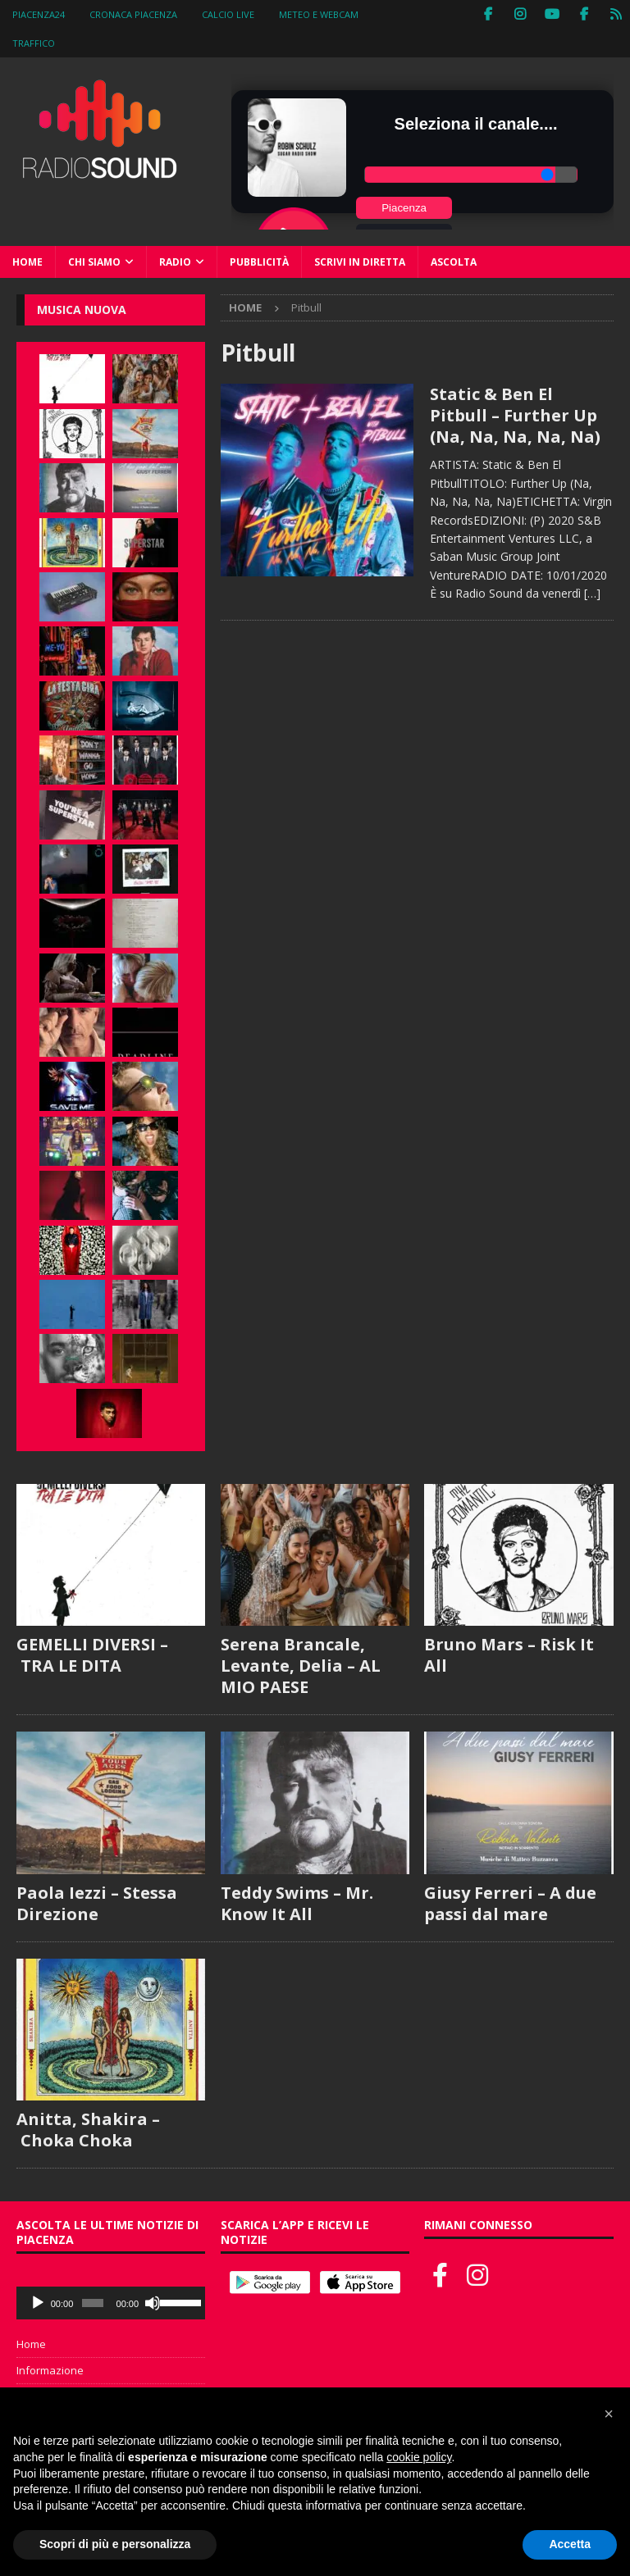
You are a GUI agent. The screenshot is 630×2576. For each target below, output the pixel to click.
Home (27, 262)
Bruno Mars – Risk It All (509, 1655)
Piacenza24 (38, 14)
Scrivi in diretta (359, 262)
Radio (175, 262)
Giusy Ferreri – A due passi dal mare (510, 1903)
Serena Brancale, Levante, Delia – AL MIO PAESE (301, 1665)
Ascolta (454, 262)
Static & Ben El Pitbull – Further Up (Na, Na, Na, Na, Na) (515, 415)
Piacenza (404, 208)
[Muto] (152, 2303)
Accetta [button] (570, 2544)
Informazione (50, 2370)
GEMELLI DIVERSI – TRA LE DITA (92, 1655)
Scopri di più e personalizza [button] (114, 2544)
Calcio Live (228, 14)
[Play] (38, 2303)
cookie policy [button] (418, 2457)
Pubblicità (259, 262)
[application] (110, 2303)
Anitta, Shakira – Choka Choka (88, 2129)
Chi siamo (94, 262)
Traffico (33, 43)
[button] (609, 2414)
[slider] (92, 2303)
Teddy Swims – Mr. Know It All (297, 1903)
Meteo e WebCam (318, 14)
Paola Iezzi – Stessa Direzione (96, 1903)
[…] (592, 593)
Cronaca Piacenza (133, 14)
